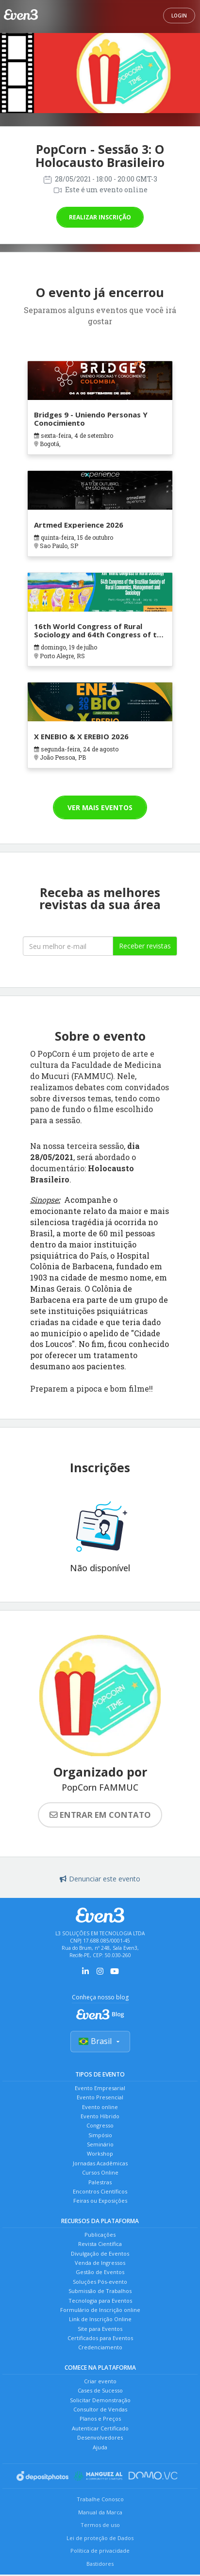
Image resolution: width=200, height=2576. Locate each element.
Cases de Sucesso (100, 2390)
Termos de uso (100, 2524)
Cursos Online (100, 2172)
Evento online (100, 2107)
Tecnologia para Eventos (100, 2300)
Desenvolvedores (100, 2437)
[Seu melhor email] (68, 946)
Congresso (100, 2125)
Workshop (100, 2153)
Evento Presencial (100, 2097)
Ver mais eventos (100, 807)
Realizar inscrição (100, 217)
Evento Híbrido (100, 2116)
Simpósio (100, 2135)
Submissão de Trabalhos (100, 2290)
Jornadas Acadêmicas (100, 2163)
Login (179, 15)
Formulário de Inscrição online (100, 2309)
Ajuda (100, 2447)
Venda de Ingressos (100, 2262)
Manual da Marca (100, 2512)
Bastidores (100, 2563)
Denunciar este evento (100, 1878)
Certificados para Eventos (100, 2338)
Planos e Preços (100, 2418)
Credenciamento (100, 2347)
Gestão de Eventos (100, 2272)
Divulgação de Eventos (100, 2253)
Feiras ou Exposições (100, 2200)
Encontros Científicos (100, 2191)
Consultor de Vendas (100, 2409)
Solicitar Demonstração (100, 2400)
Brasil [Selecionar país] (100, 2041)
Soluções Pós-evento (100, 2281)
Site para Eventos (100, 2328)
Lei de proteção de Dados (100, 2538)
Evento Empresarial (100, 2088)
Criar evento (100, 2381)
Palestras (100, 2182)
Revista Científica (100, 2243)
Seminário (100, 2144)
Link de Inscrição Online (100, 2319)
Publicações (100, 2234)
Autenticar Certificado (100, 2428)
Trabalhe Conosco (100, 2499)
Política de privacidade (100, 2550)
